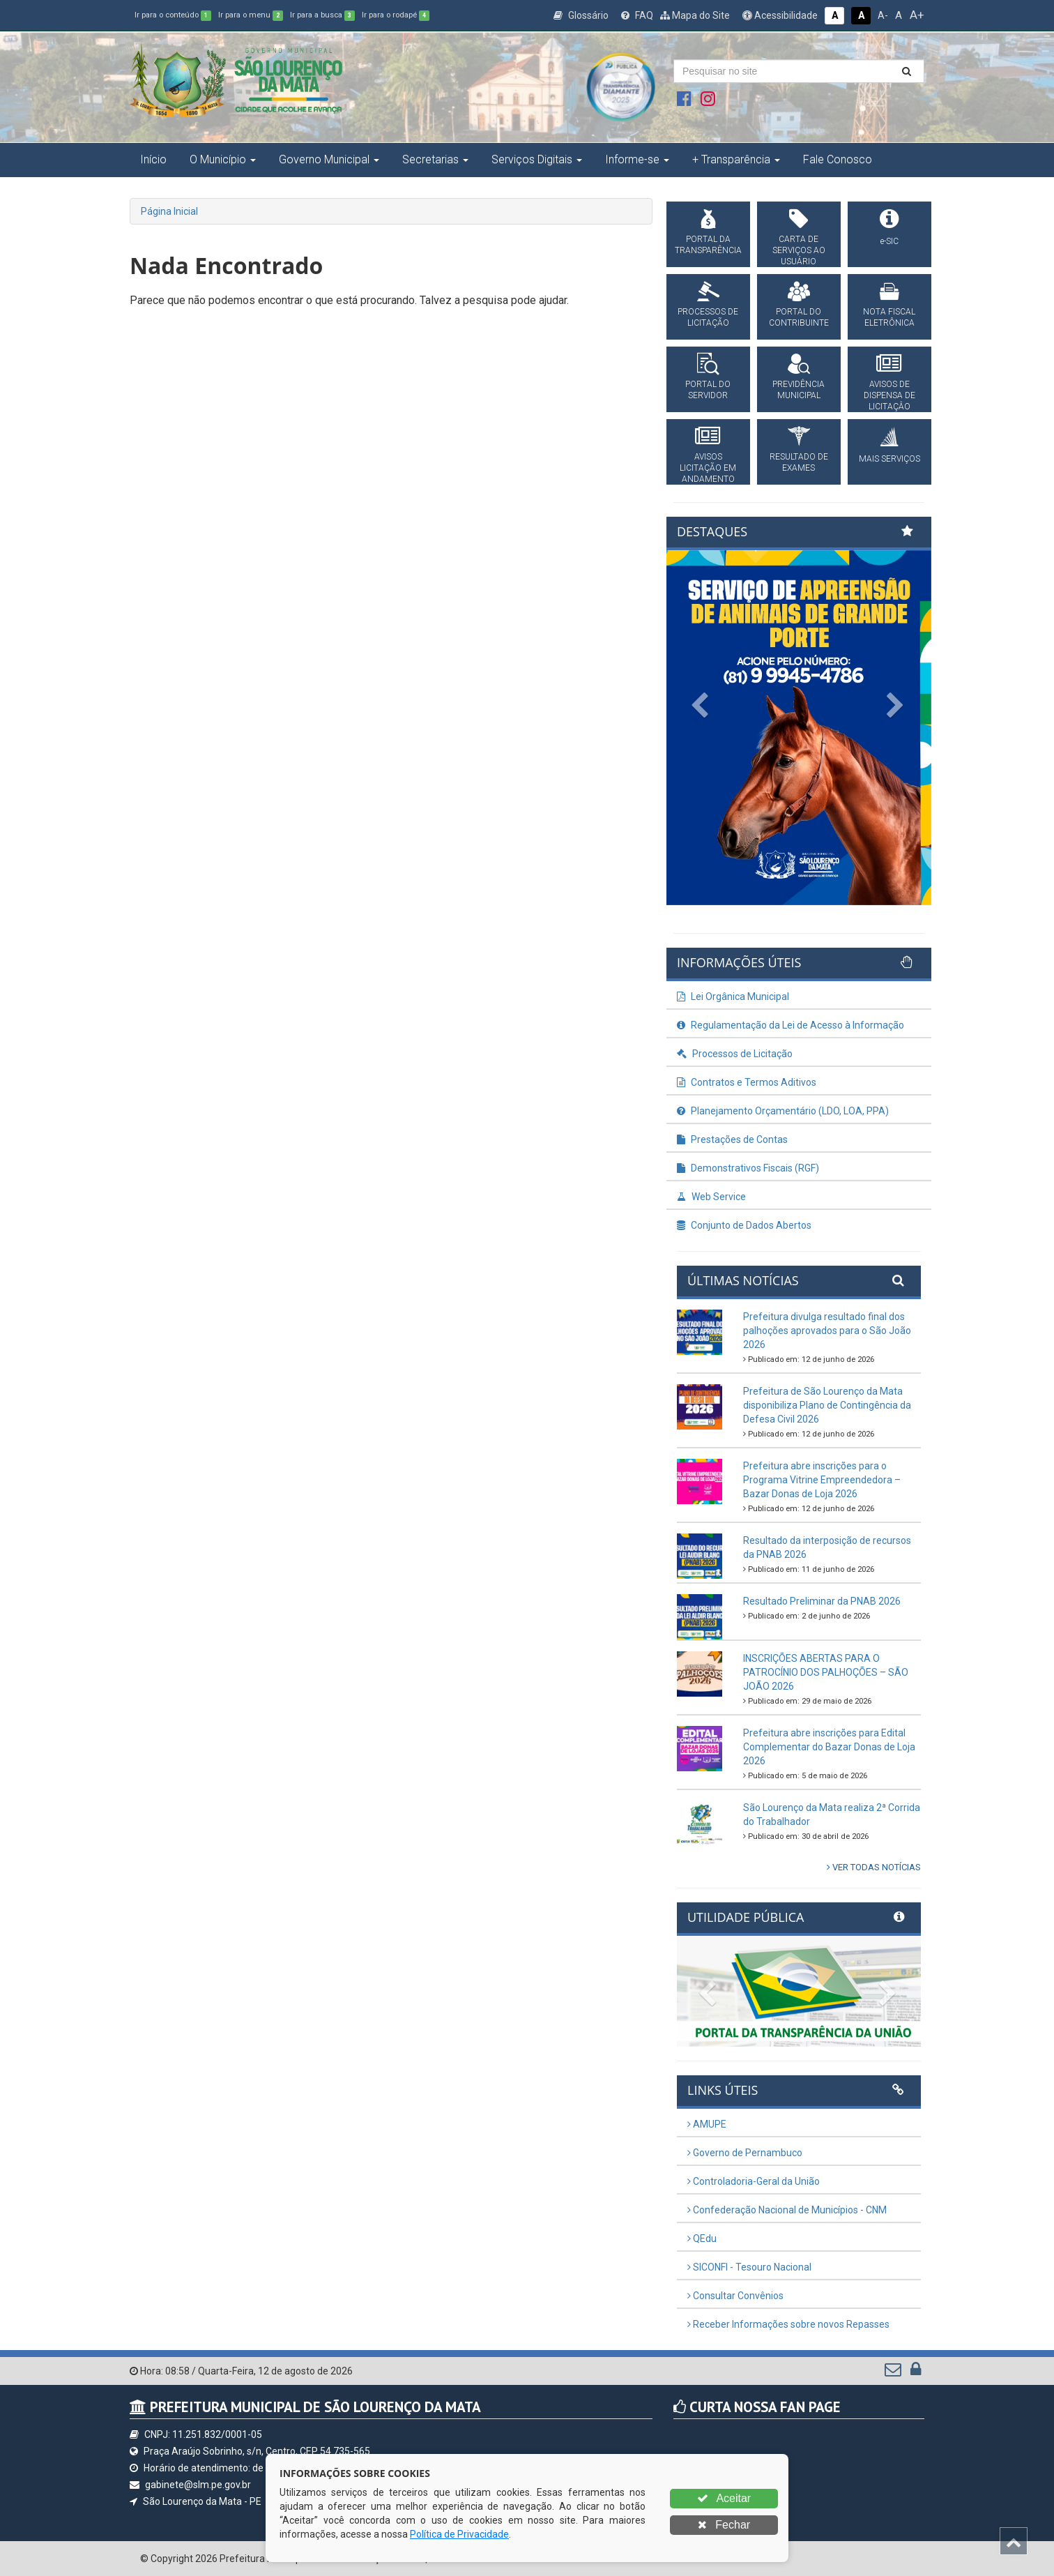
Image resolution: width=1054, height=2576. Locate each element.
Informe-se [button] (637, 159)
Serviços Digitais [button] (536, 159)
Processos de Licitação (735, 1053)
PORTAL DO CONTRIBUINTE (799, 317)
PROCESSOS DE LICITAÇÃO (708, 317)
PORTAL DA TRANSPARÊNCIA (708, 244)
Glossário (581, 15)
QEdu (702, 2238)
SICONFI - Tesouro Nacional (749, 2267)
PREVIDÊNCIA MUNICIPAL (798, 389)
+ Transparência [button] (736, 159)
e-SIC (889, 241)
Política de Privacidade (459, 2534)
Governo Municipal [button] (329, 159)
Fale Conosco (837, 159)
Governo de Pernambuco (744, 2152)
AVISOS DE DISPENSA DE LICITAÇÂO (889, 395)
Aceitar (724, 2498)
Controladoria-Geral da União (753, 2181)
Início (153, 159)
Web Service (711, 1196)
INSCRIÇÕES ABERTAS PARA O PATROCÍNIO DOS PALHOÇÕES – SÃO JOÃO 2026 (825, 1672)
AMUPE (706, 2124)
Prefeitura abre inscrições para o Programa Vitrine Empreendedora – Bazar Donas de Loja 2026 (822, 1479)
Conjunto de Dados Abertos (744, 1225)
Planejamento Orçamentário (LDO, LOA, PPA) (783, 1110)
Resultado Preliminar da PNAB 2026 (822, 1601)
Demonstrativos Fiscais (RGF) (748, 1168)
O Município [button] (223, 159)
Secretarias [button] (435, 159)
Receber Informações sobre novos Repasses (788, 2324)
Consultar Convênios (735, 2295)
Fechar (724, 2525)
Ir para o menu (250, 15)
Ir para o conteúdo (173, 15)
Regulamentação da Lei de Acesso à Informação (790, 1025)
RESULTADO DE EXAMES (799, 462)
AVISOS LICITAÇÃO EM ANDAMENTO (708, 468)
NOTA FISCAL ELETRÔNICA (889, 317)
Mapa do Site (695, 15)
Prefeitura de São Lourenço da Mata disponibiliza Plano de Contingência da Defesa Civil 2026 (827, 1405)
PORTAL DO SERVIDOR (708, 389)
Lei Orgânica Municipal (733, 996)
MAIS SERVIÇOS (889, 459)
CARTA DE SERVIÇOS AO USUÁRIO (798, 250)
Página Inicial (169, 211)
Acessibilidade (780, 15)
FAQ (637, 15)
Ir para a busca (322, 15)
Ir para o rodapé (395, 15)
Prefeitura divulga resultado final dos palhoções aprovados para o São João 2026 (827, 1330)
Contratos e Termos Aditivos (746, 1082)
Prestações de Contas (732, 1139)
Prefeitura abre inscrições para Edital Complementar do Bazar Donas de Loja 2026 (829, 1746)
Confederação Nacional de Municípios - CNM (787, 2209)
